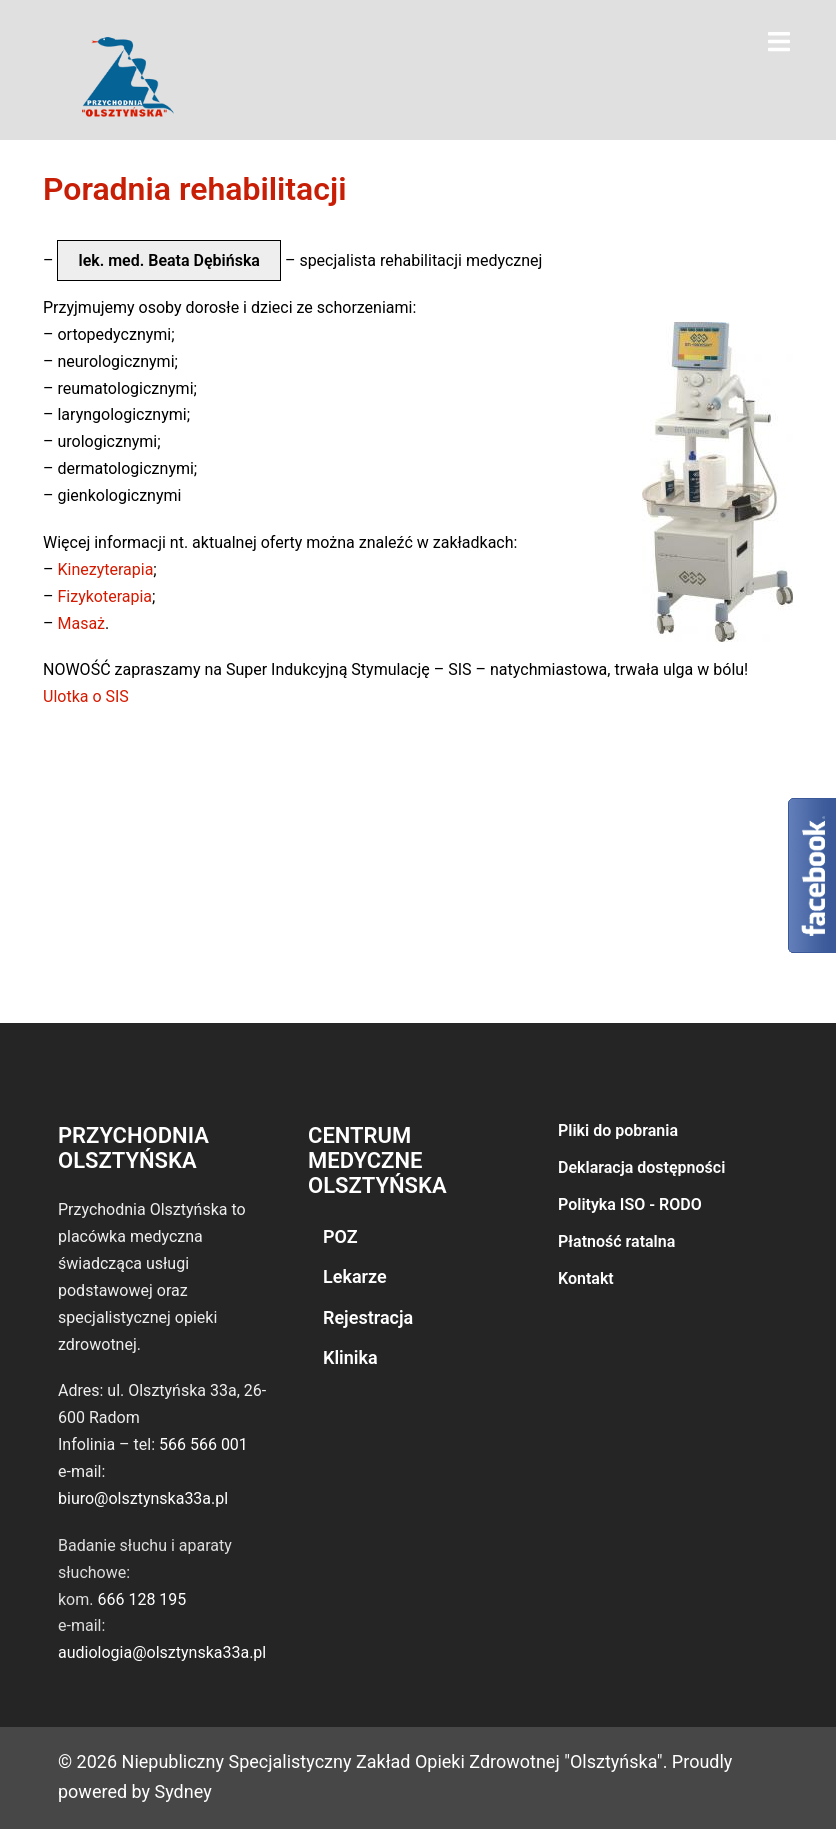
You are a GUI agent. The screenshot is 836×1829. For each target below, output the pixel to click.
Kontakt (586, 1278)
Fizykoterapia (104, 596)
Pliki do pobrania (618, 1130)
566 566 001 (203, 1444)
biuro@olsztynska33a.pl (143, 1498)
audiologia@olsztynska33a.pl (162, 1652)
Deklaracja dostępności (641, 1167)
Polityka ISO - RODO (630, 1204)
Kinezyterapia (105, 569)
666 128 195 (141, 1599)
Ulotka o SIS (86, 696)
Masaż (81, 623)
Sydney (183, 1791)
